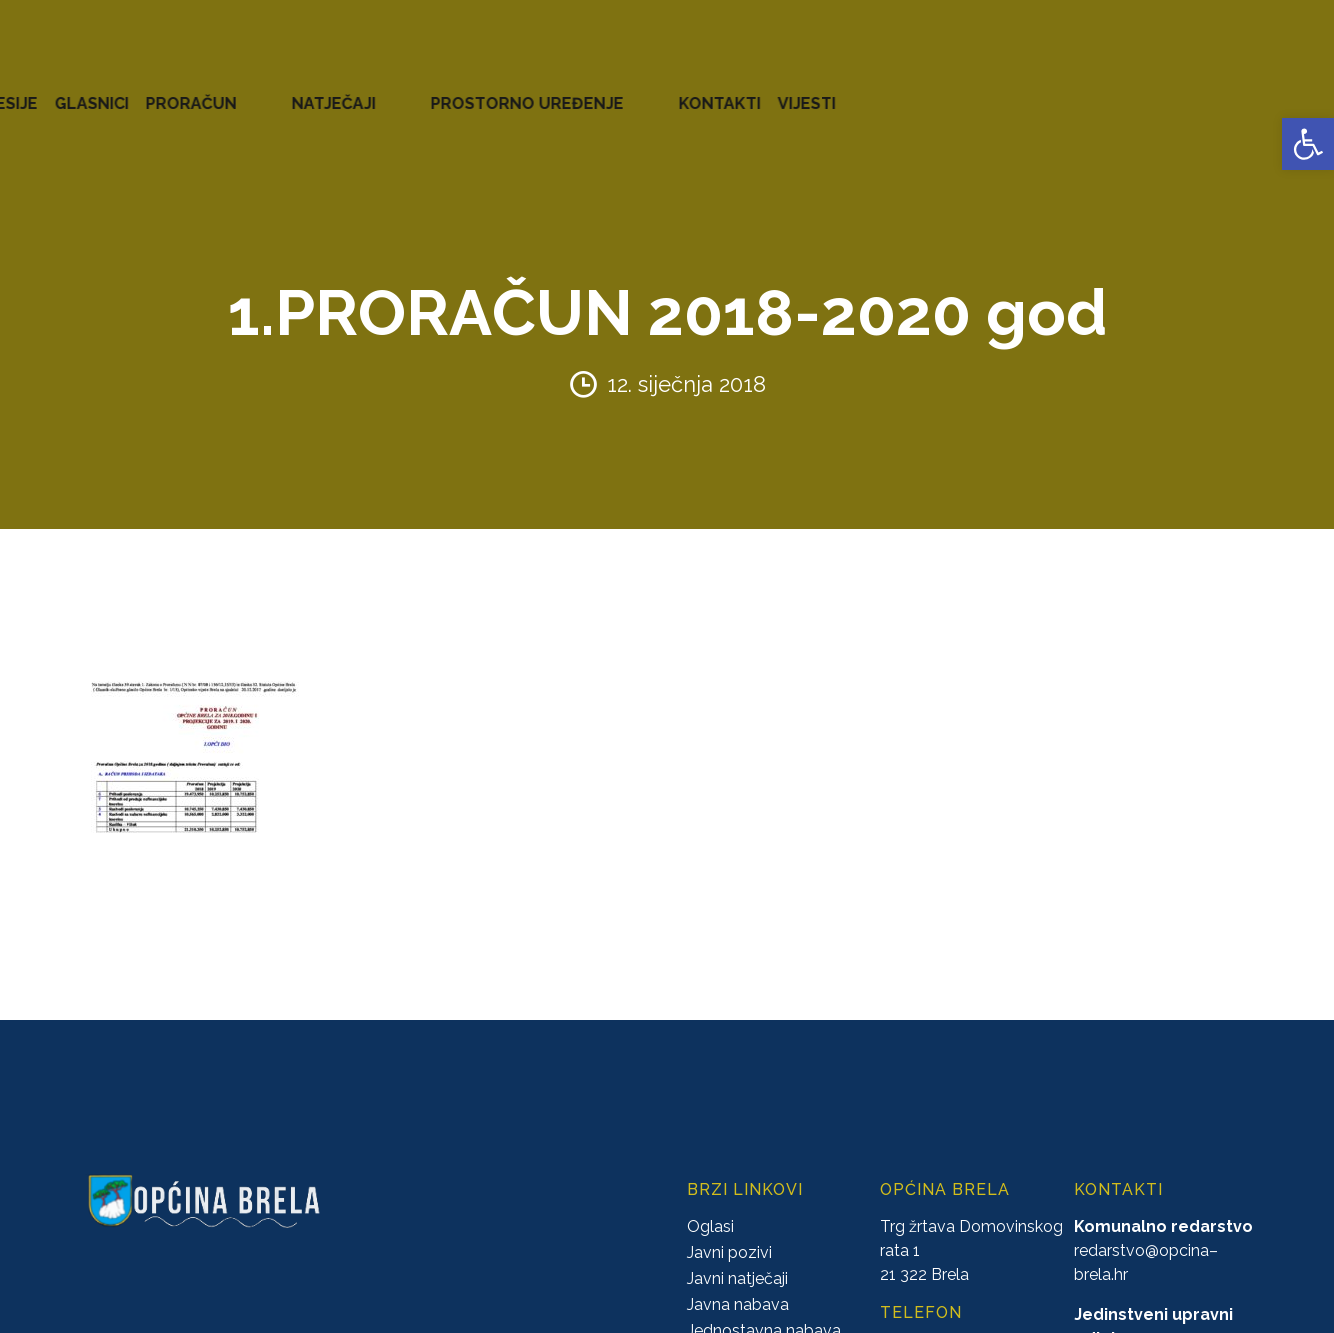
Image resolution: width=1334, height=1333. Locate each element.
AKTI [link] (509, 89)
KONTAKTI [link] (1201, 89)
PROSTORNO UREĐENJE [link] (1046, 89)
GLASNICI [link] (687, 89)
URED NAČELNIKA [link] (225, 89)
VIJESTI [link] (1288, 89)
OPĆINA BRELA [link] (79, 89)
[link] (1308, 144)
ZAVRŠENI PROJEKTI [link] (393, 89)
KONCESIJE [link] (589, 89)
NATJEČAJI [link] (891, 89)
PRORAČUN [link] (786, 89)
